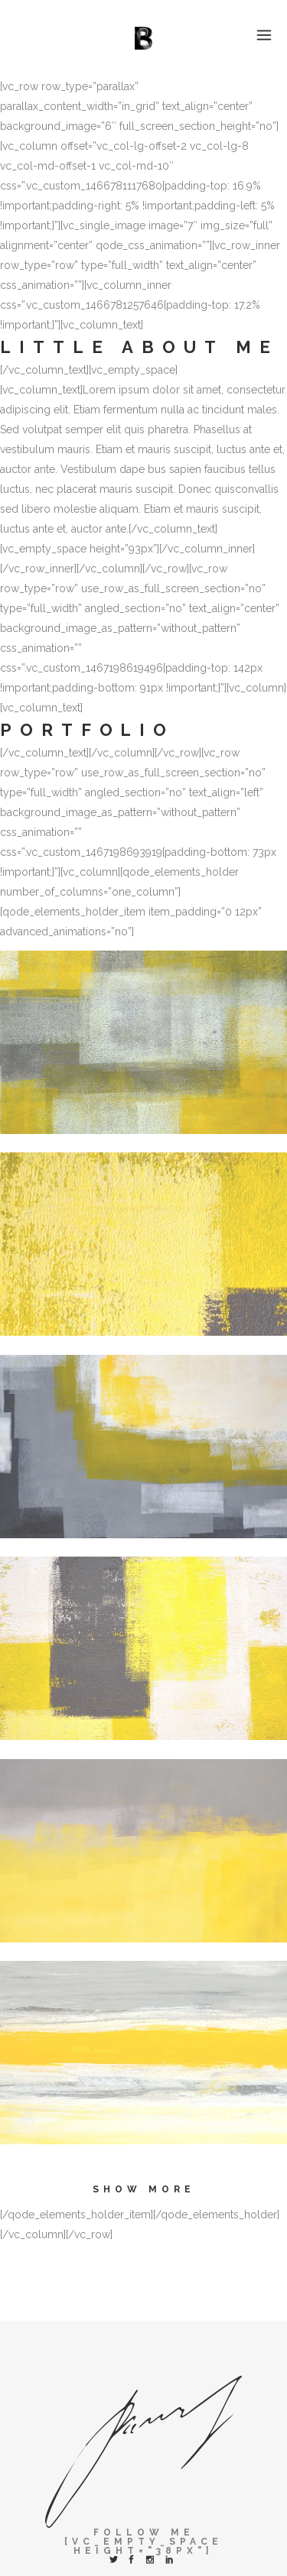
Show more (144, 2189)
